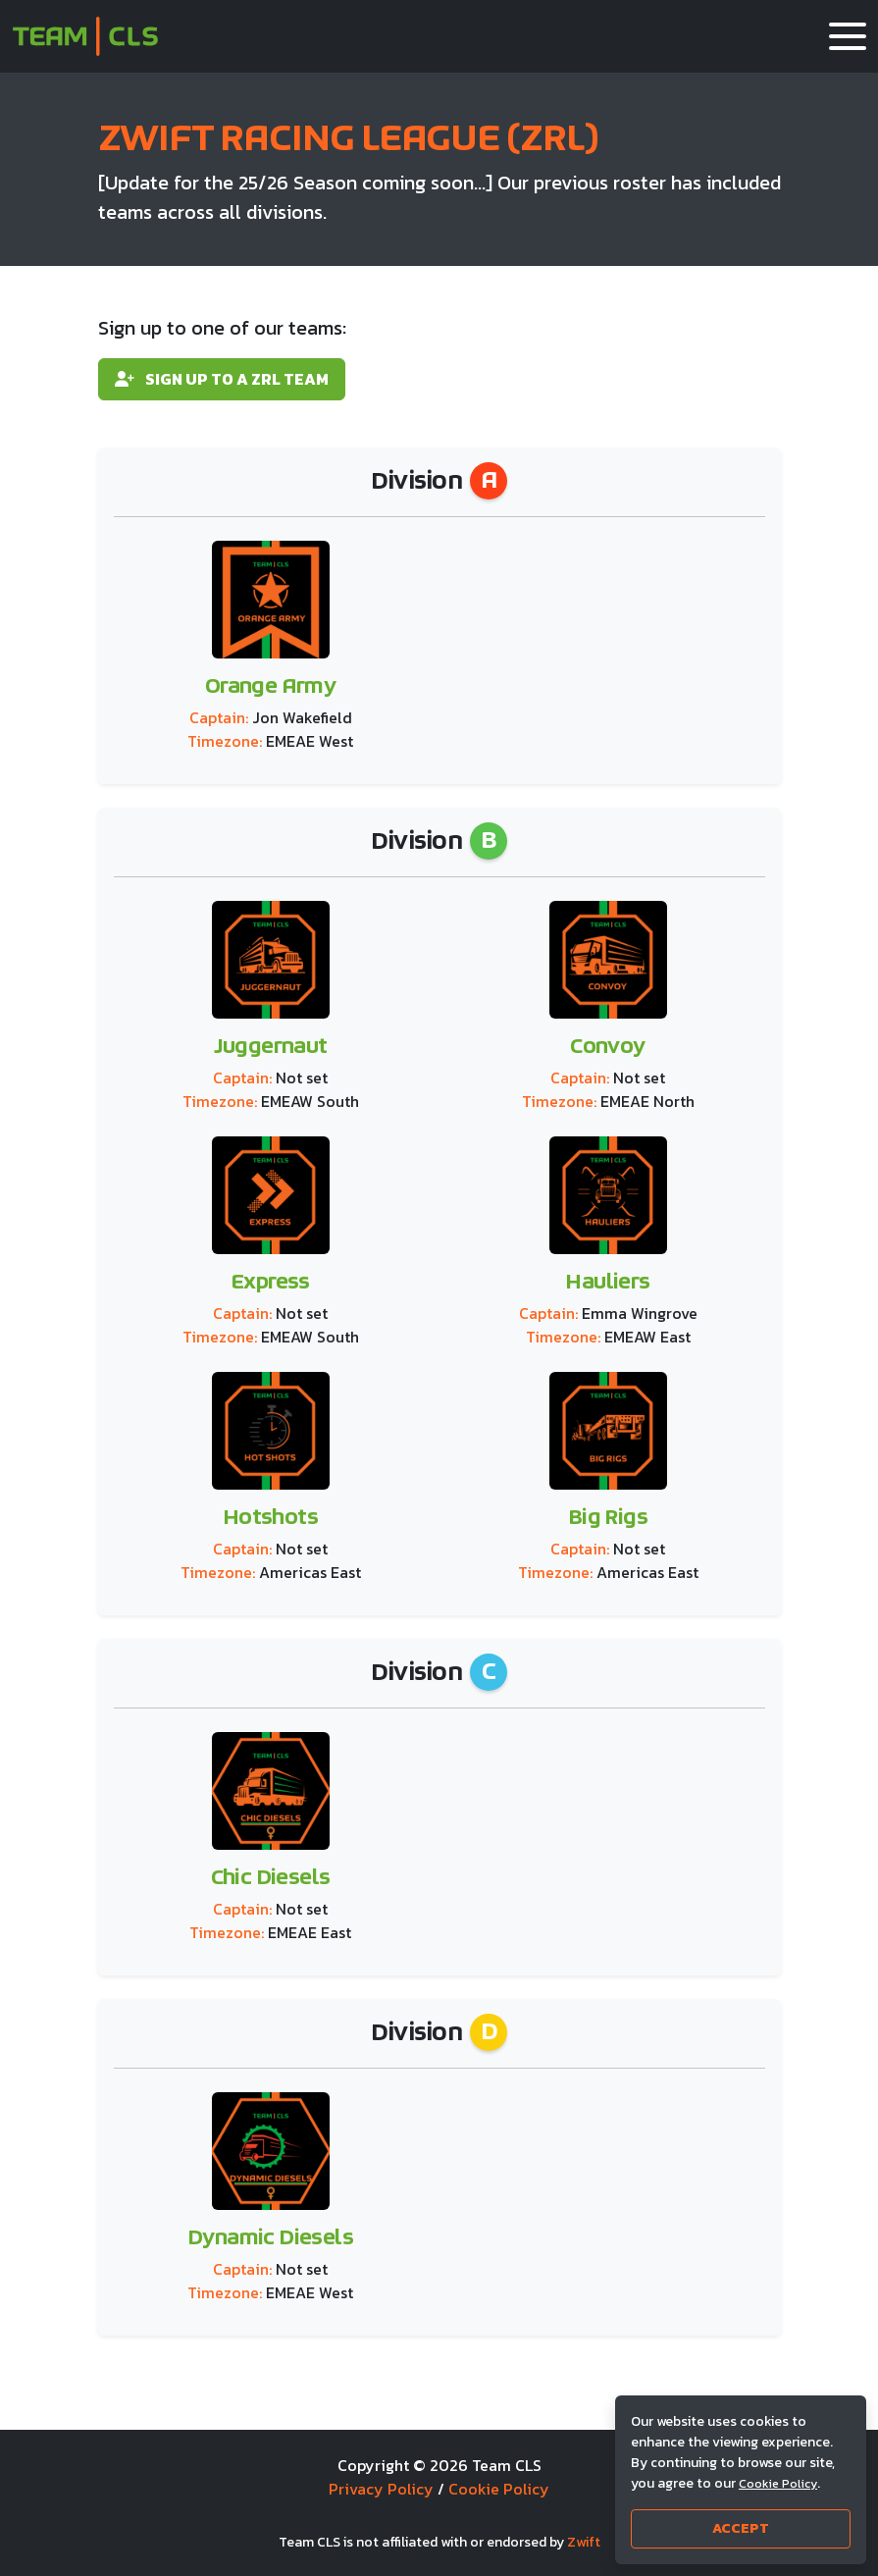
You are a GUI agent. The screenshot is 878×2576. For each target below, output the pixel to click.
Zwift (583, 2542)
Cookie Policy (498, 2488)
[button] (847, 36)
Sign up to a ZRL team (222, 379)
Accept (740, 2528)
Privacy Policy (381, 2488)
